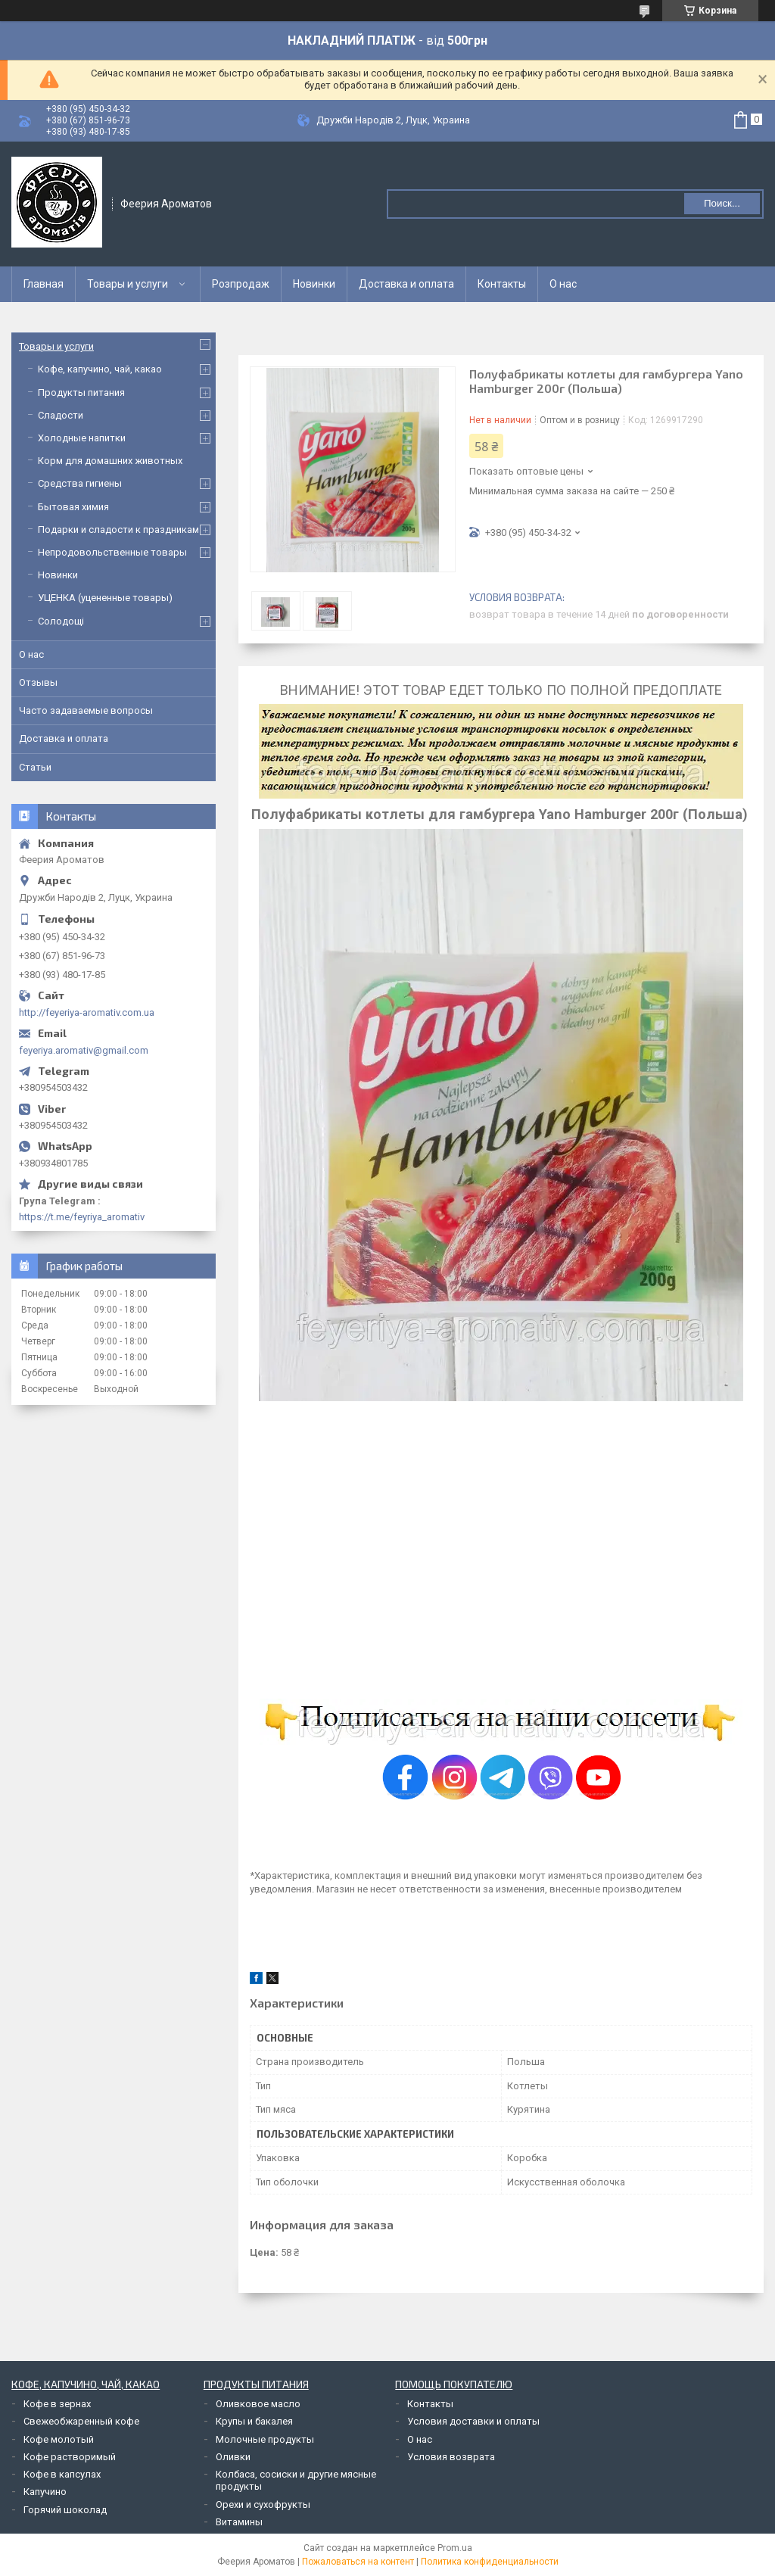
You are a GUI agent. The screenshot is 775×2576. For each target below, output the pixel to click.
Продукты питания (81, 392)
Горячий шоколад (65, 2509)
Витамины (239, 2522)
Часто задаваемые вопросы (86, 710)
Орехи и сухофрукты (263, 2504)
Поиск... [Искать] (722, 203)
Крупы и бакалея (254, 2421)
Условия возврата (451, 2456)
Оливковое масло (258, 2403)
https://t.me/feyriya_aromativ (82, 1217)
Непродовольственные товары (112, 552)
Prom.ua (454, 2548)
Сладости (60, 415)
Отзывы (38, 682)
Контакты (502, 284)
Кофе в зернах (57, 2403)
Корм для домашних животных (110, 460)
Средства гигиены (80, 483)
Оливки (233, 2456)
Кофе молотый (58, 2439)
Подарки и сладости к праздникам (118, 529)
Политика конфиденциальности (490, 2561)
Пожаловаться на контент (358, 2561)
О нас (563, 284)
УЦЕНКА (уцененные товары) (105, 597)
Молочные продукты (265, 2439)
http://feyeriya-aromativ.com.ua (86, 1012)
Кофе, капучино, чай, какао (100, 369)
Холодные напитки (82, 438)
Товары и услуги (127, 284)
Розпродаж (240, 284)
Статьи (35, 767)
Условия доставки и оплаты (473, 2421)
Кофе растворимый (69, 2456)
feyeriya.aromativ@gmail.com (83, 1050)
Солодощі (61, 621)
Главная (43, 284)
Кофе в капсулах (62, 2474)
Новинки (314, 284)
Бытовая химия (73, 506)
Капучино (45, 2491)
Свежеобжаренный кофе (81, 2421)
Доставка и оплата (406, 284)
